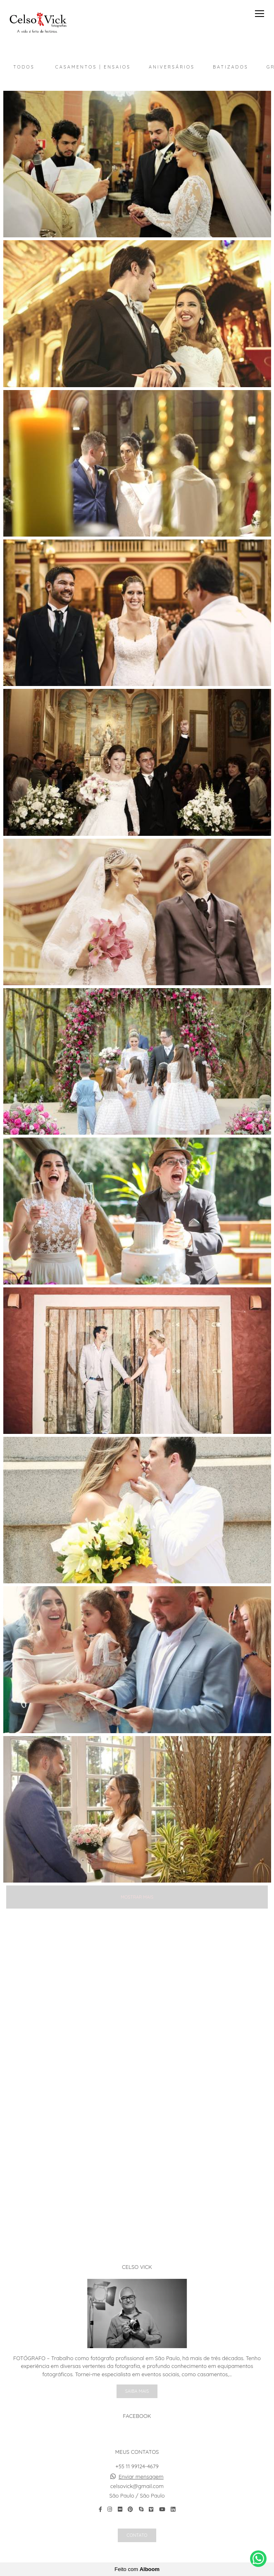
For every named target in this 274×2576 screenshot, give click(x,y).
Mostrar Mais (137, 1897)
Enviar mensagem (141, 2476)
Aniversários (172, 67)
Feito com (137, 2569)
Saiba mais (137, 2391)
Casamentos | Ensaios (93, 67)
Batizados (230, 67)
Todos (24, 67)
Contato (136, 2535)
